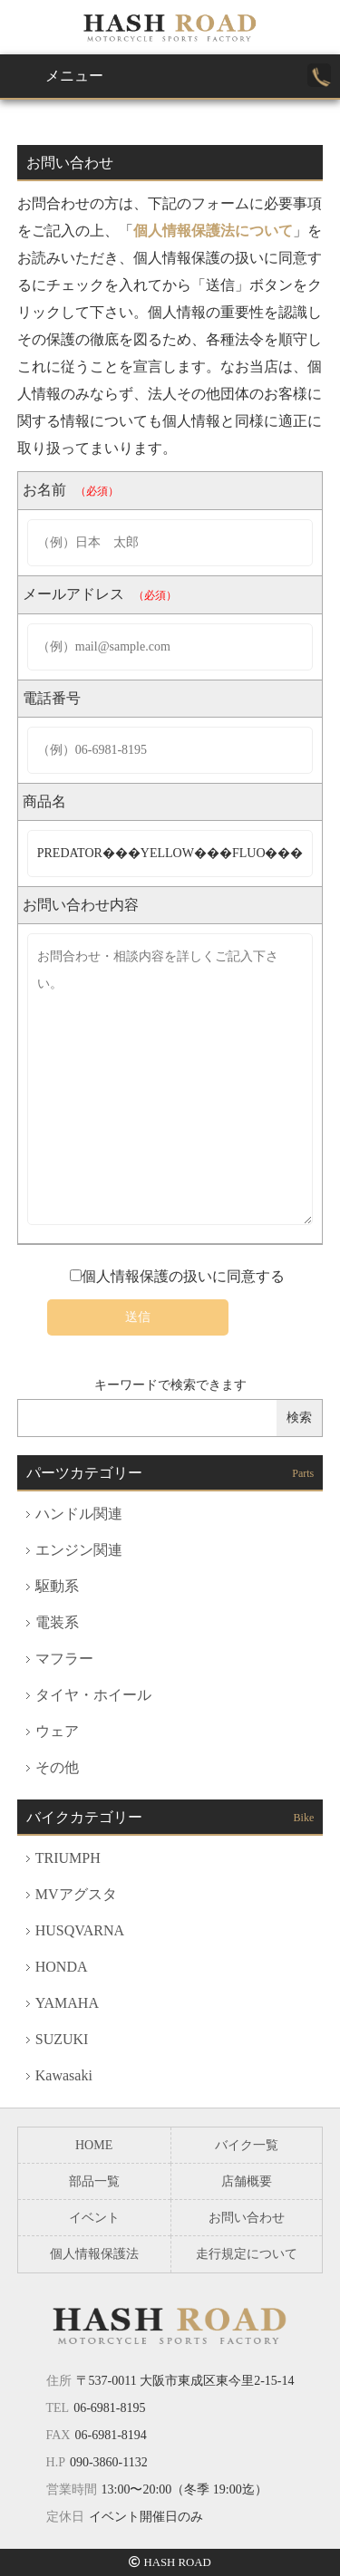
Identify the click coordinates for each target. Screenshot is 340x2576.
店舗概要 (246, 2181)
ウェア (57, 1731)
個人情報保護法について (213, 230)
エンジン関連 (78, 1550)
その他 (57, 1767)
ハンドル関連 (78, 1513)
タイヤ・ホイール (93, 1695)
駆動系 (57, 1586)
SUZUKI (62, 2039)
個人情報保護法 (94, 2254)
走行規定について (246, 2254)
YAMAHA (67, 2003)
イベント (94, 2217)
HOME (93, 2145)
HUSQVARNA (79, 1930)
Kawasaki (63, 2075)
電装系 (57, 1622)
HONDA (61, 1966)
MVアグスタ (76, 1894)
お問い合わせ (247, 2217)
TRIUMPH (68, 1858)
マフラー (64, 1658)
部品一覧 (94, 2181)
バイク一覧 (246, 2145)
